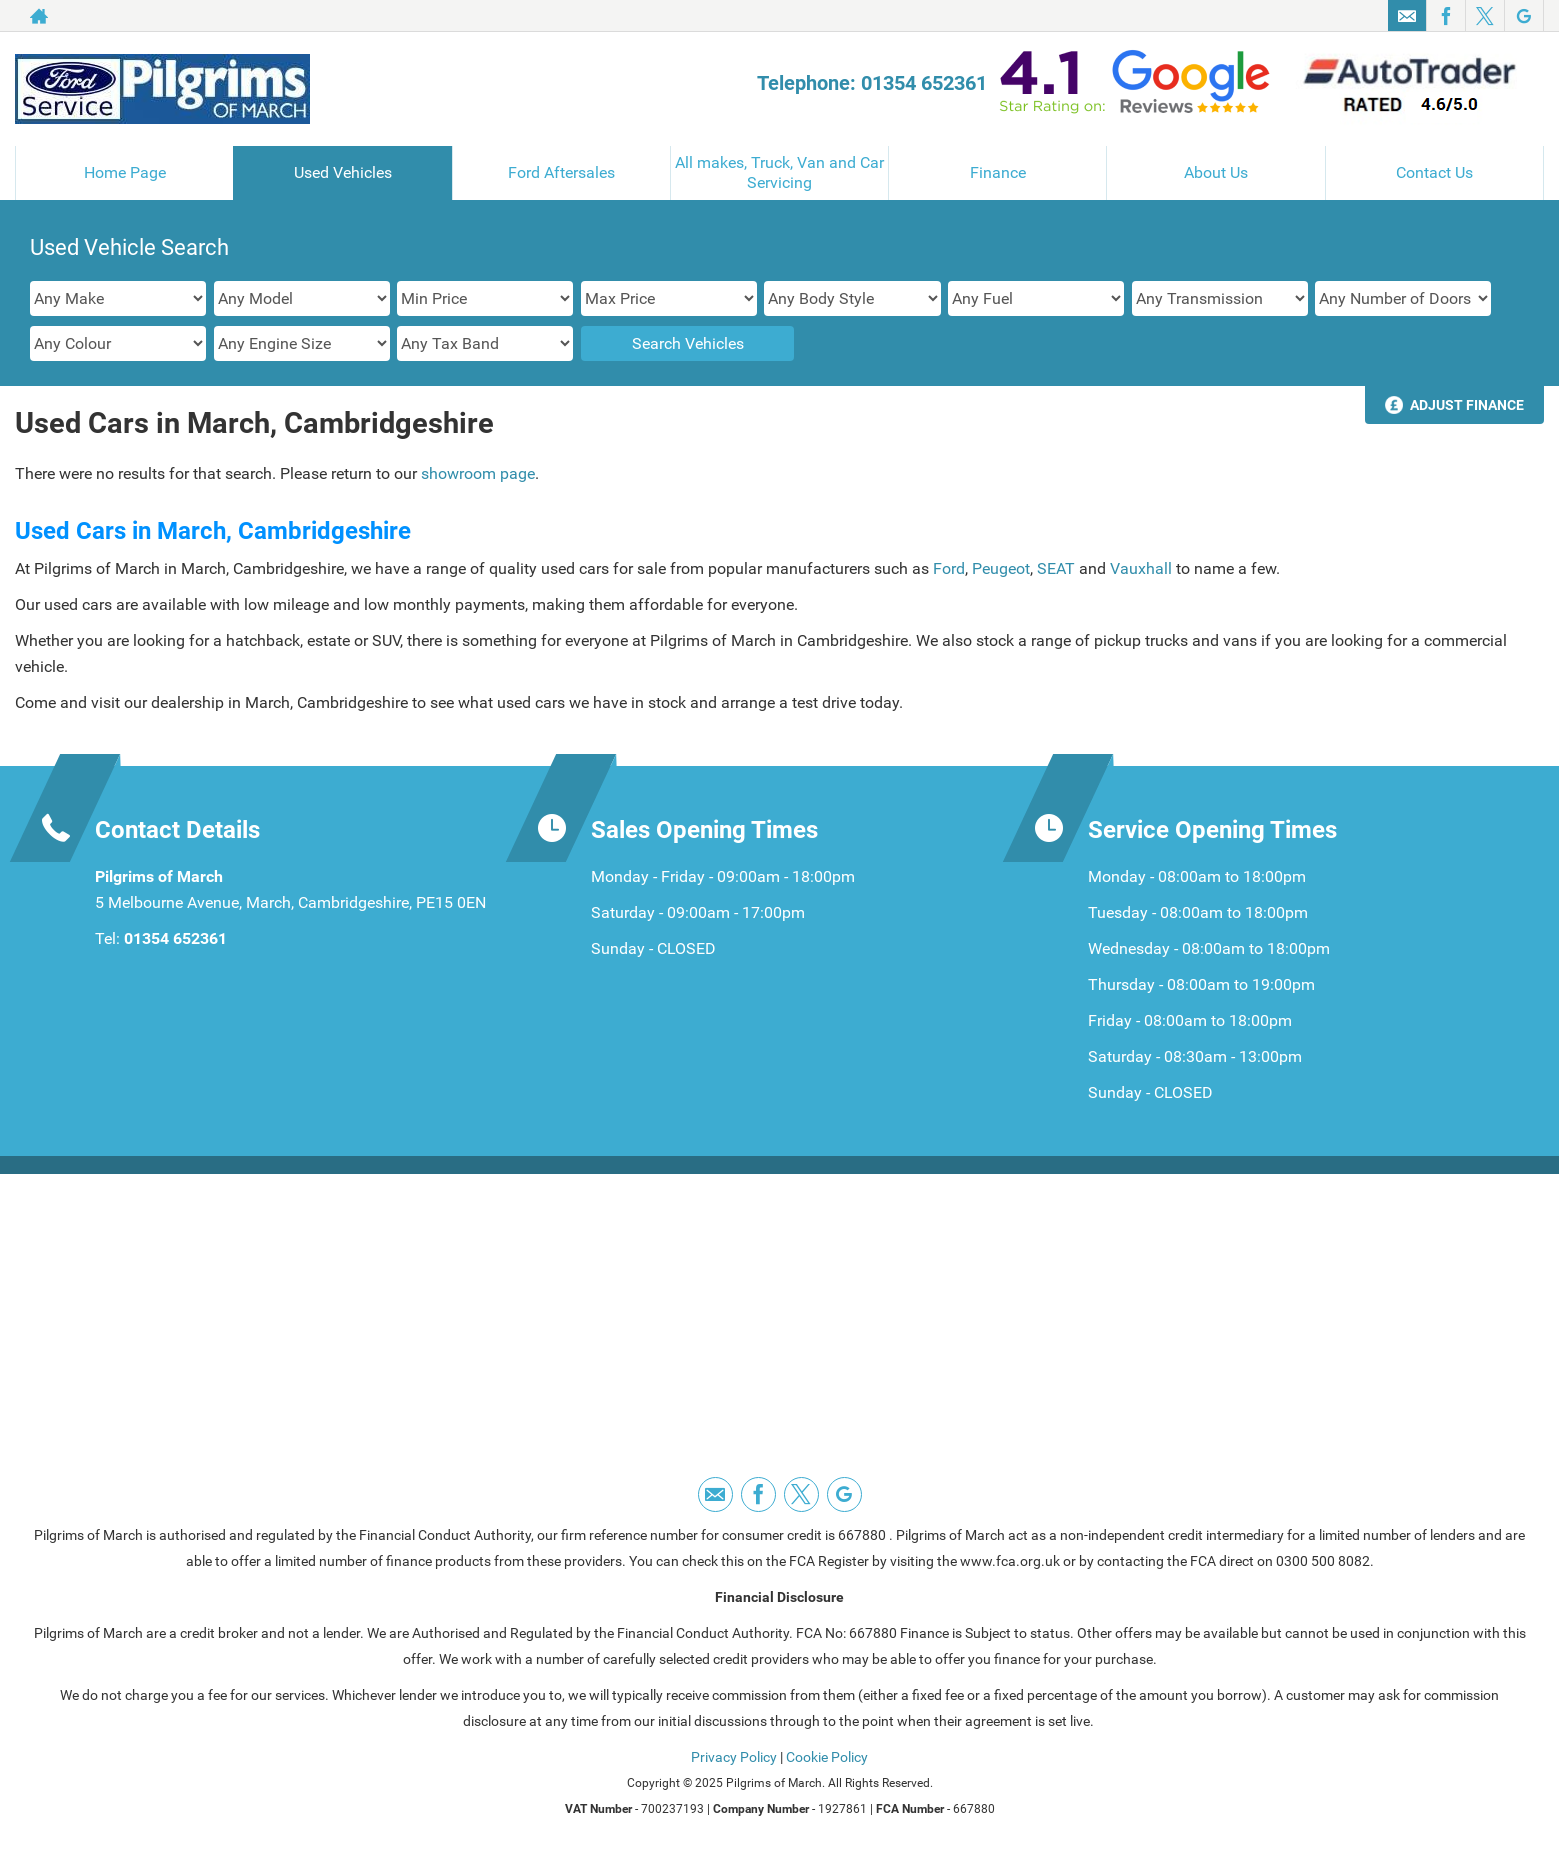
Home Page (125, 172)
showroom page (478, 473)
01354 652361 (175, 938)
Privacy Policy (734, 1757)
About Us (1216, 172)
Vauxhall (1143, 568)
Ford (949, 568)
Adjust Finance (1467, 405)
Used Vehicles (343, 172)
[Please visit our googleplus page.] (1523, 16)
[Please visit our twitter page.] (1484, 16)
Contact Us (1434, 172)
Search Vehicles (688, 343)
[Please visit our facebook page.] (1445, 16)
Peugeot (1001, 568)
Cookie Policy (827, 1757)
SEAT (1058, 568)
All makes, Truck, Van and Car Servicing (779, 172)
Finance (998, 172)
